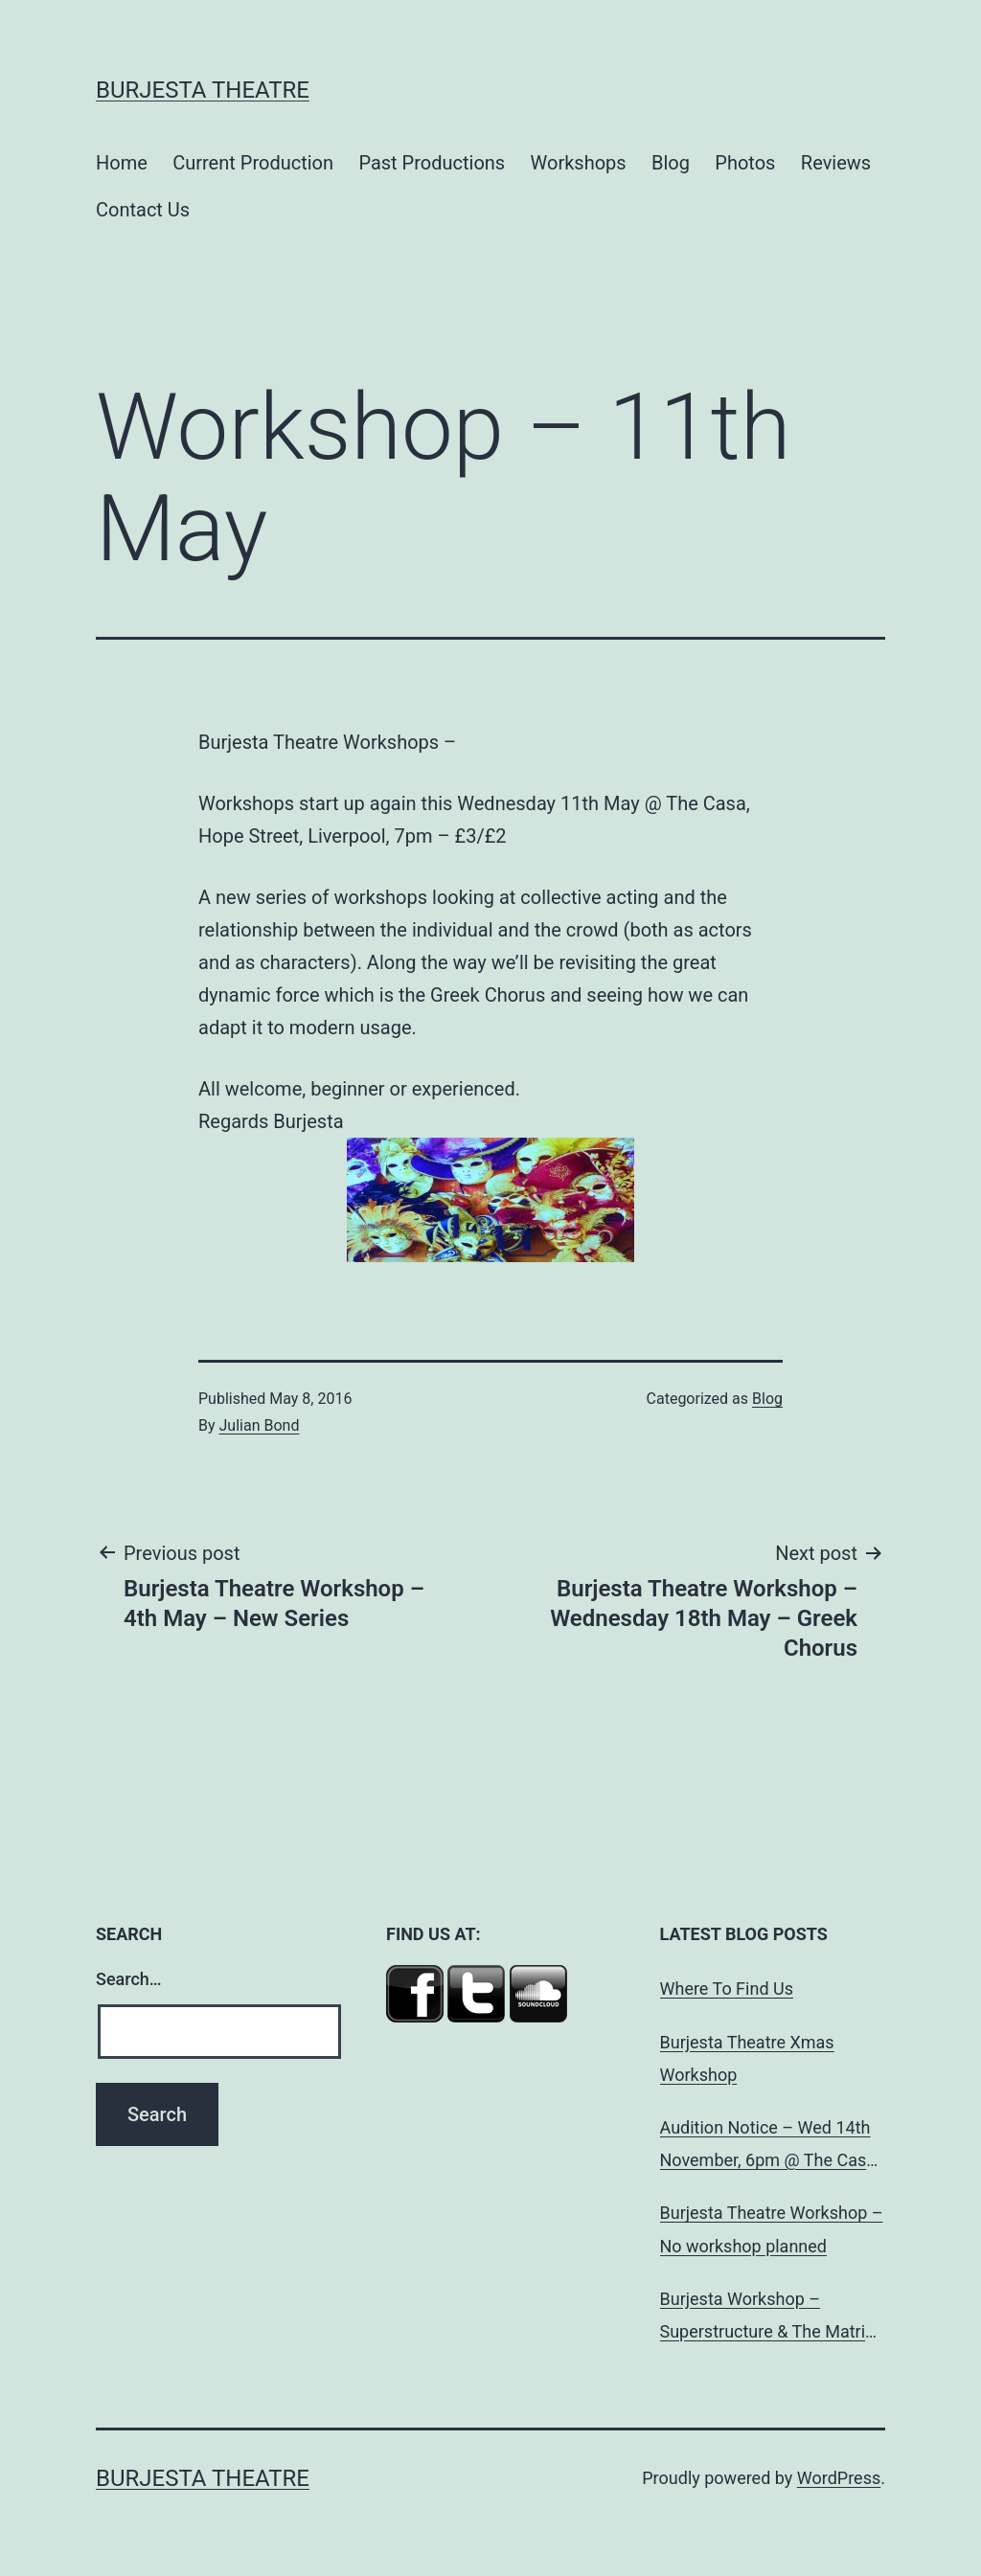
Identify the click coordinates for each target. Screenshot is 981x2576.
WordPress (838, 2478)
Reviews (836, 162)
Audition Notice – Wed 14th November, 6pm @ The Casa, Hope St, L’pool (769, 2147)
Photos (745, 162)
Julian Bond (259, 1425)
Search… (129, 1979)
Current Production (252, 162)
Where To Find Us (726, 1988)
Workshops (579, 162)
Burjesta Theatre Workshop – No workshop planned (771, 2229)
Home (122, 162)
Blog (670, 162)
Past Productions (431, 162)
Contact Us (143, 209)
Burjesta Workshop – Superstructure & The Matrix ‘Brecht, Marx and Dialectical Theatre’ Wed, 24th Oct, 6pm (769, 2318)
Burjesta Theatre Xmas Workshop (747, 2058)
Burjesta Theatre (202, 90)
